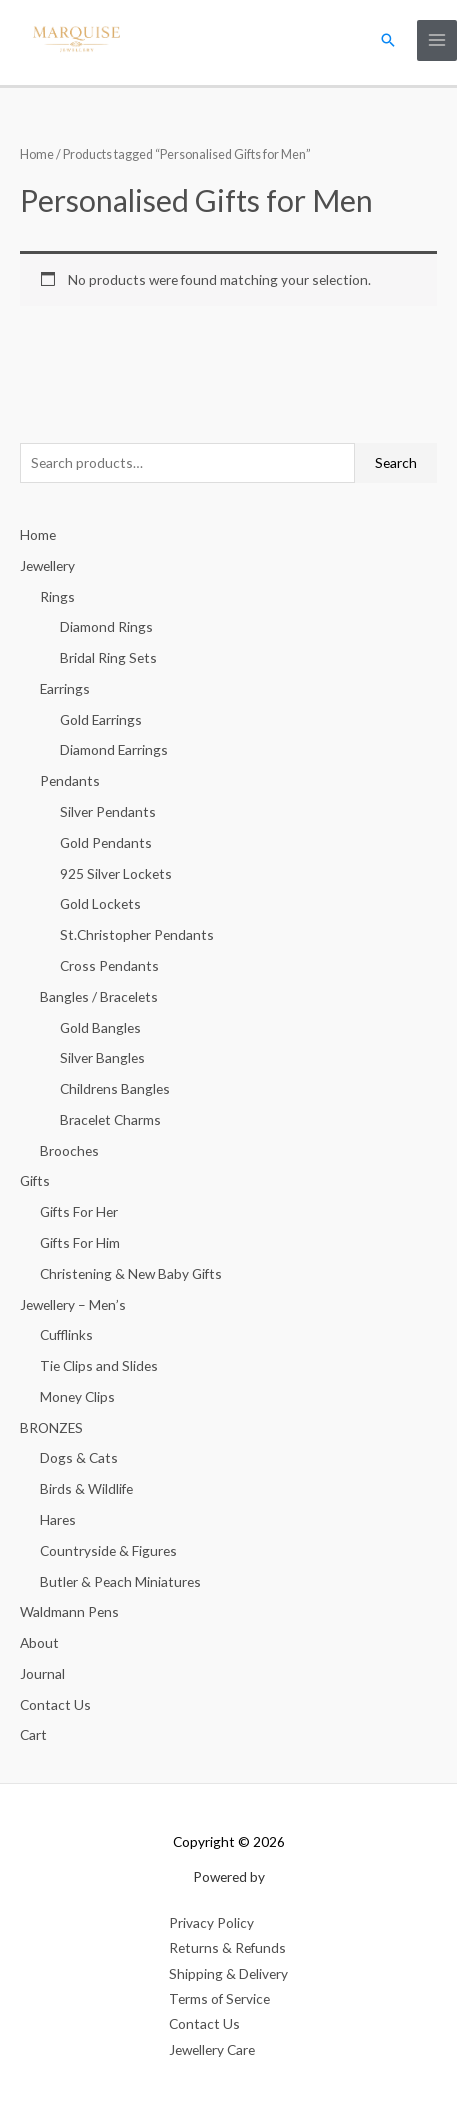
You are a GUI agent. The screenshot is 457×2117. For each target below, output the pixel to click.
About (39, 1642)
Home (37, 154)
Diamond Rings (106, 626)
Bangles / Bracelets (99, 996)
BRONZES (51, 1427)
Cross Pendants (109, 965)
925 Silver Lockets (116, 873)
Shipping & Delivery (228, 1973)
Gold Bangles (100, 1027)
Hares (58, 1519)
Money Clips (77, 1396)
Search (396, 462)
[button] (388, 40)
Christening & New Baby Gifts (131, 1273)
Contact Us (55, 1704)
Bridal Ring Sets (108, 657)
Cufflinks (66, 1334)
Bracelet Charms (110, 1119)
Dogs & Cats (79, 1457)
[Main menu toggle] (437, 40)
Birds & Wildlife (86, 1488)
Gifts (35, 1180)
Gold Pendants (106, 842)
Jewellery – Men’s (73, 1304)
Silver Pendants (108, 811)
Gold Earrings (101, 719)
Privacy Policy (211, 1922)
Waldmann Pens (69, 1611)
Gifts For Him (80, 1242)
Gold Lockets (100, 903)
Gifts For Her (79, 1211)
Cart (33, 1734)
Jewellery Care (212, 2049)
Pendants (70, 780)
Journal (42, 1673)
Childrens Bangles (115, 1088)
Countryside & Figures (108, 1550)
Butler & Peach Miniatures (120, 1581)
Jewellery (47, 565)
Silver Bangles (102, 1057)
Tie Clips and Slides (99, 1365)
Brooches (69, 1150)
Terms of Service (219, 1998)
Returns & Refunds (227, 1947)
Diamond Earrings (114, 749)
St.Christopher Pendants (137, 934)
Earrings (65, 688)
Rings (57, 596)
